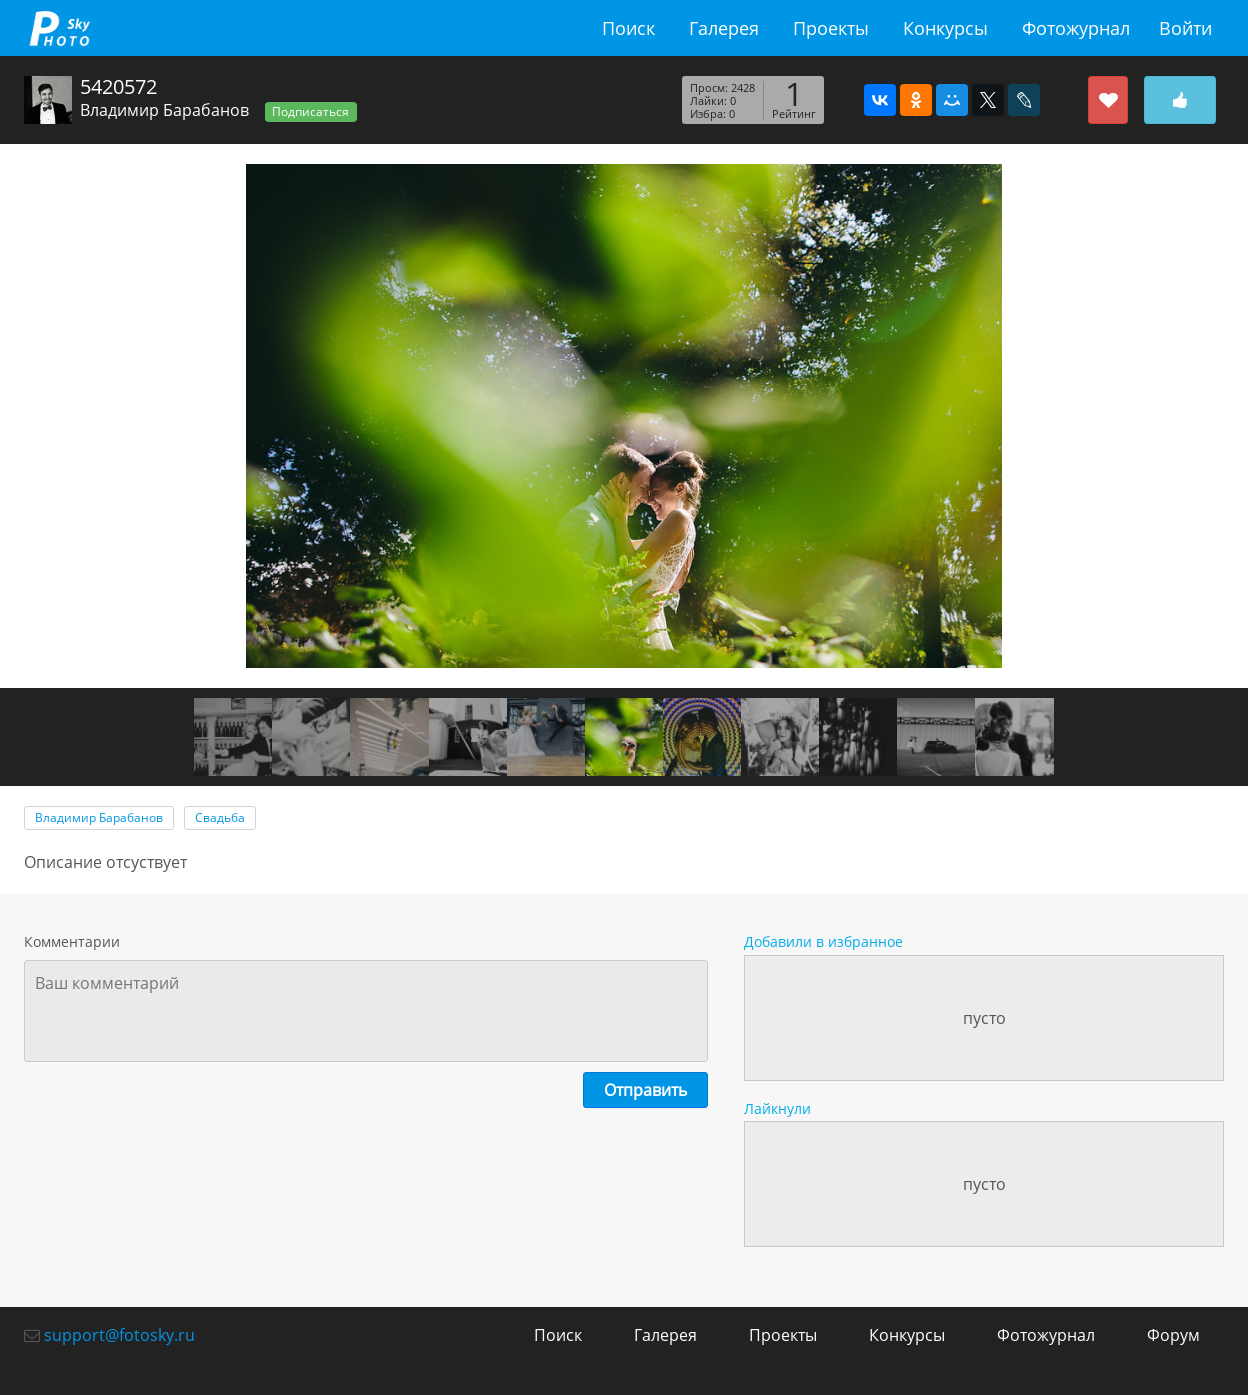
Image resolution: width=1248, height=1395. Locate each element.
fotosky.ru (59, 28)
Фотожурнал (1076, 28)
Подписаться (310, 111)
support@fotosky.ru (119, 1335)
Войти (1185, 28)
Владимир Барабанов (164, 110)
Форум (1173, 1335)
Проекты (831, 28)
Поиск (628, 28)
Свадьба (220, 817)
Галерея (724, 28)
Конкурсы (945, 28)
